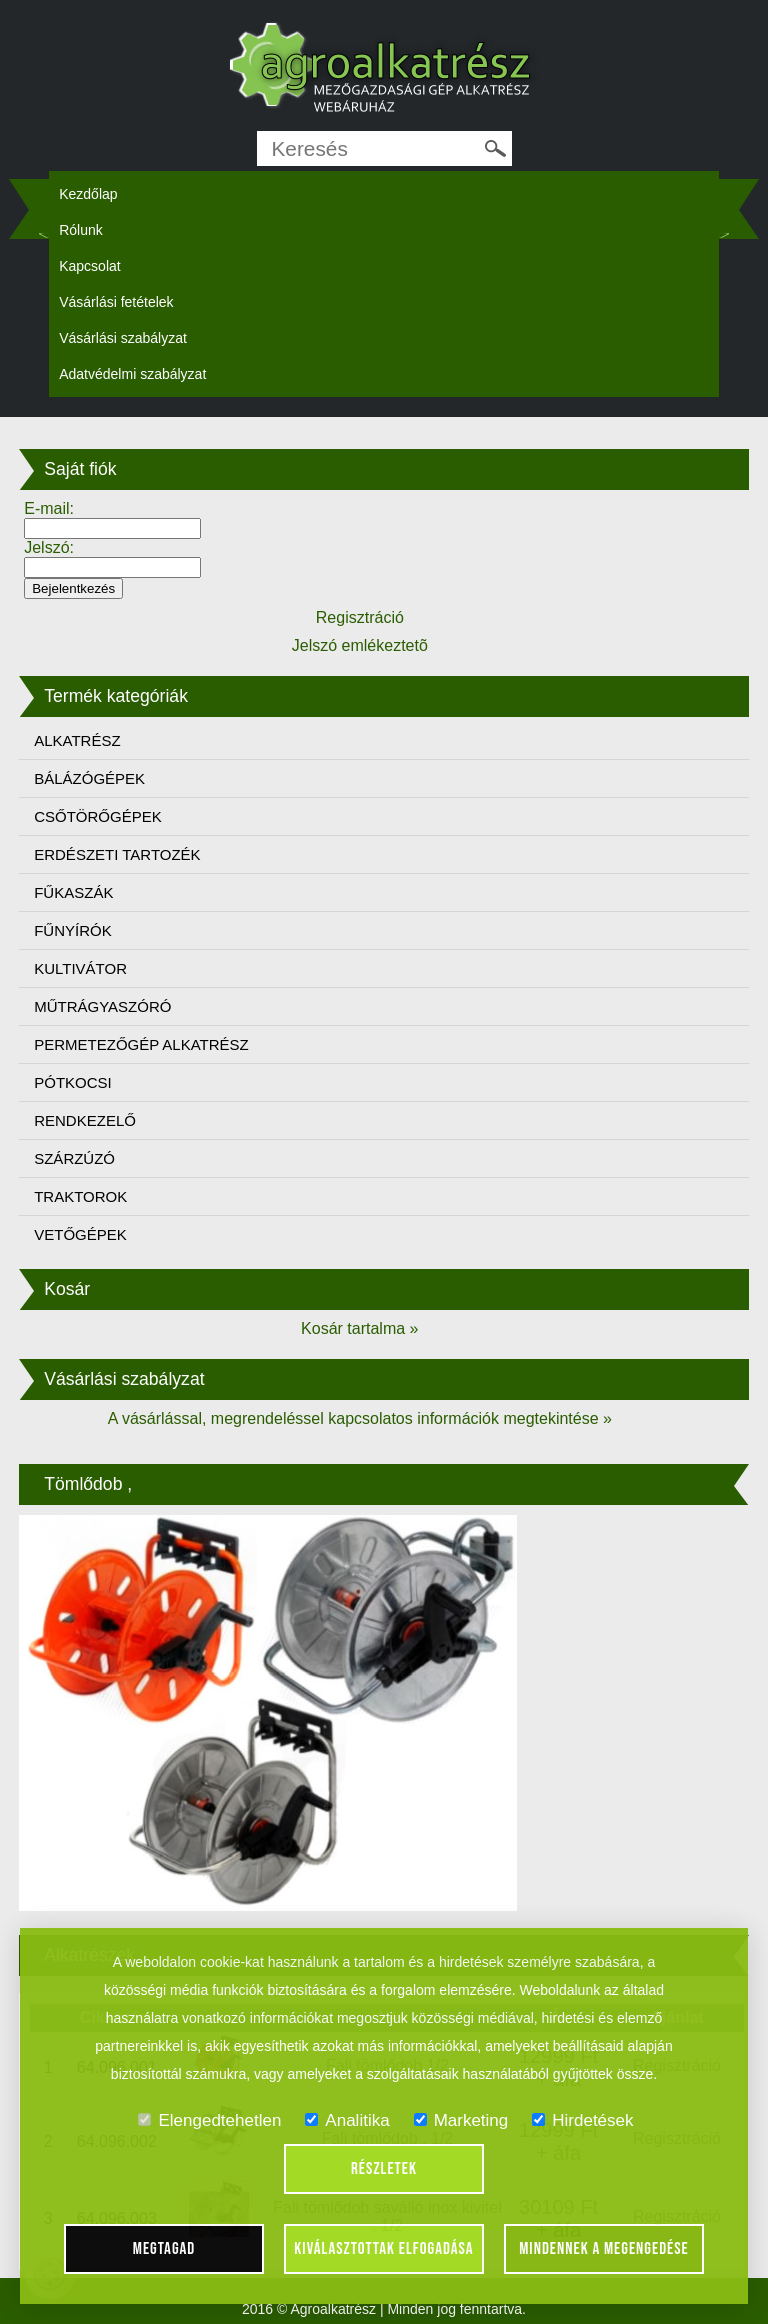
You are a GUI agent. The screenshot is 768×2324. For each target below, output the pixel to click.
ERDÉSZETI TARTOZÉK (117, 854)
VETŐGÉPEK (80, 1234)
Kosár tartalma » (359, 1328)
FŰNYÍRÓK (73, 930)
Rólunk (81, 230)
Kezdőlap (88, 194)
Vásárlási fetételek (116, 302)
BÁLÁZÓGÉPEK (89, 778)
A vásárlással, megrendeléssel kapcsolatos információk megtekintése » (360, 1418)
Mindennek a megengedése (604, 2249)
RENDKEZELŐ (85, 1120)
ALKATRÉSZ (77, 740)
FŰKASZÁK (73, 892)
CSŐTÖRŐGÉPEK (98, 816)
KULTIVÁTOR (80, 968)
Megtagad (164, 2249)
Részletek (384, 2169)
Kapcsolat (89, 266)
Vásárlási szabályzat (123, 338)
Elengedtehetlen (209, 2120)
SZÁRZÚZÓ (74, 1158)
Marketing (461, 2120)
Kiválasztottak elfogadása (383, 2249)
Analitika (347, 2120)
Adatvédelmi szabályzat (132, 374)
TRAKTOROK (80, 1196)
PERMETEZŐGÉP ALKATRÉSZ (141, 1044)
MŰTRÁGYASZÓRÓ (102, 1006)
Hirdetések (582, 2120)
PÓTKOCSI (73, 1082)
